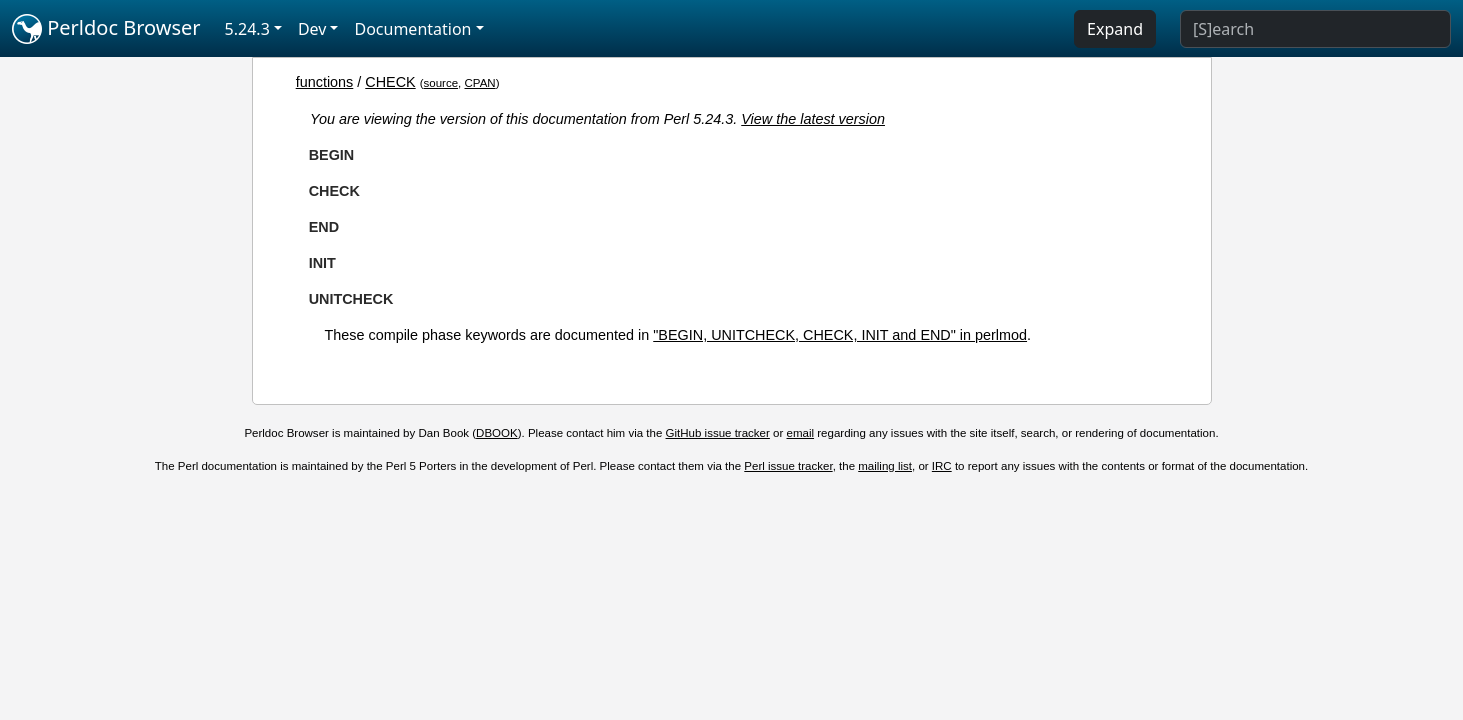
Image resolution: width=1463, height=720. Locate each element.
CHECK (390, 82)
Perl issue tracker (788, 466)
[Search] (1315, 29)
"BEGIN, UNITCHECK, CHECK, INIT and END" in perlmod (840, 335)
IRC (942, 466)
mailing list (885, 466)
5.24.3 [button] (247, 29)
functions (325, 82)
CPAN (480, 83)
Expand (1115, 29)
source (441, 83)
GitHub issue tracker (718, 433)
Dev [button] (312, 29)
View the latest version (813, 119)
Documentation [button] (412, 29)
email (801, 433)
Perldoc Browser (106, 29)
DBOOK (497, 433)
